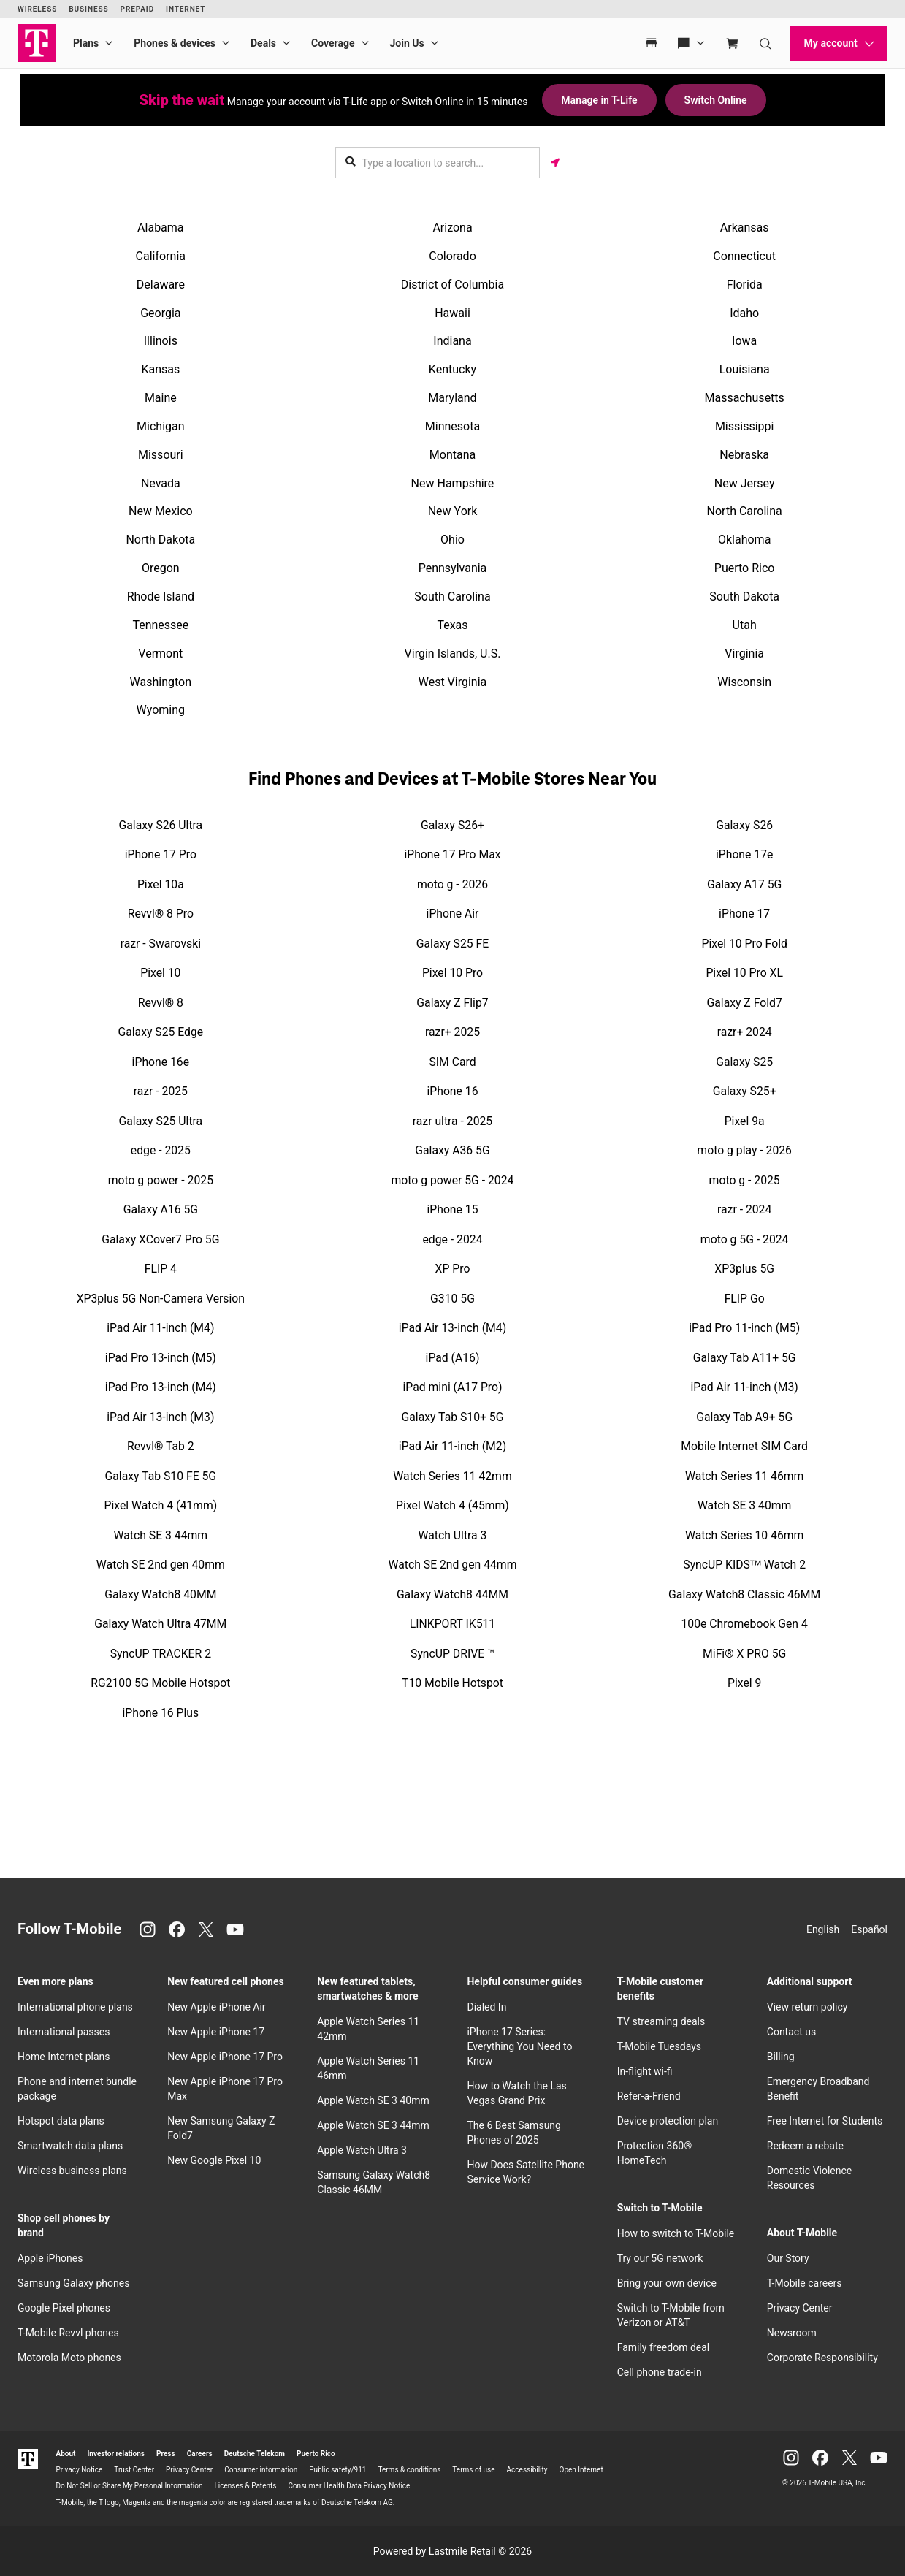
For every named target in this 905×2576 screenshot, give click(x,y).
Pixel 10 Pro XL (744, 973)
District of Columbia (452, 284)
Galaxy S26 (744, 825)
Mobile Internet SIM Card (744, 1446)
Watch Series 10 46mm (744, 1535)
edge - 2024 (452, 1239)
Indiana (452, 341)
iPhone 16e (160, 1062)
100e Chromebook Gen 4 (744, 1624)
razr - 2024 (744, 1209)
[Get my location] (555, 162)
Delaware (161, 284)
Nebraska (744, 455)
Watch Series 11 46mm (744, 1476)
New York (453, 511)
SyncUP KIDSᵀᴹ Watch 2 (744, 1564)
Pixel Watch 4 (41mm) (160, 1505)
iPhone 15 (452, 1209)
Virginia (744, 653)
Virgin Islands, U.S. (453, 653)
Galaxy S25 (744, 1062)
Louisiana (744, 369)
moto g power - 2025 (160, 1180)
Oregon (161, 568)
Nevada (160, 483)
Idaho (744, 313)
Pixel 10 (160, 973)
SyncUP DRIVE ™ (452, 1654)
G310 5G (452, 1299)
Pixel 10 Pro (452, 973)
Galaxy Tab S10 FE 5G (161, 1476)
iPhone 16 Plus (161, 1713)
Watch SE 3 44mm (161, 1535)
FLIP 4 (161, 1269)
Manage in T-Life (599, 100)
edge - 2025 (161, 1150)
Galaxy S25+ (744, 1091)
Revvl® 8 (160, 1003)
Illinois (160, 341)
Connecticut (744, 256)
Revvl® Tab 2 (160, 1446)
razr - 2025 (161, 1091)
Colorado (452, 256)
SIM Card (452, 1062)
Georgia (160, 313)
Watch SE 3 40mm (745, 1505)
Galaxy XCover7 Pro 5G (160, 1239)
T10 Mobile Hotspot (452, 1683)
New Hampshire (452, 483)
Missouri (160, 455)
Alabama (160, 228)
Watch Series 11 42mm (452, 1476)
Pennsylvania (453, 568)
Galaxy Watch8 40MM (160, 1594)
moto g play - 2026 (744, 1150)
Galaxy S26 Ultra (161, 825)
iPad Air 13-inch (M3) (160, 1417)
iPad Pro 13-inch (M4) (160, 1387)
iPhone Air (453, 914)
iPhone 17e (744, 854)
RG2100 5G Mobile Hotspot (160, 1683)
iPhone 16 (452, 1091)
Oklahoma (744, 539)
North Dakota (160, 539)
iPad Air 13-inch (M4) (452, 1328)
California (161, 256)
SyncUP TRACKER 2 (160, 1654)
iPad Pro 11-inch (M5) (744, 1328)
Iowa (744, 341)
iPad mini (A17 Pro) (453, 1387)
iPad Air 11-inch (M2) (452, 1446)
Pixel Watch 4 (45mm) (452, 1505)
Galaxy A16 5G (160, 1209)
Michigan (160, 426)
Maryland (452, 398)
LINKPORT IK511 (452, 1624)
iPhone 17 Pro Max (452, 854)
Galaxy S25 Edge (160, 1032)
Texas (452, 625)
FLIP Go (745, 1299)
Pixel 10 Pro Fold (744, 943)
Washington (160, 682)
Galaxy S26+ (452, 825)
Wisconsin (744, 682)
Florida (745, 284)
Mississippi (744, 426)
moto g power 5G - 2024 (453, 1180)
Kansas (160, 369)
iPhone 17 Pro (160, 854)
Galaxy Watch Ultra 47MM (160, 1624)
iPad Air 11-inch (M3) (744, 1387)
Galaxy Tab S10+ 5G (453, 1417)
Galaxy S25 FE (452, 943)
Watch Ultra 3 (453, 1535)
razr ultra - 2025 (453, 1121)
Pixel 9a (745, 1121)
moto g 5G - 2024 (744, 1239)
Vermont (160, 653)
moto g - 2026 (452, 884)
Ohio (452, 539)
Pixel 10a (160, 884)
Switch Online (715, 100)
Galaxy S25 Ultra (161, 1121)
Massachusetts (744, 398)
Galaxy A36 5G (452, 1150)
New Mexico (161, 511)
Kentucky (452, 369)
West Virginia (453, 682)
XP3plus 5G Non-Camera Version (161, 1299)
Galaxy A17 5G (744, 884)
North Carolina (744, 511)
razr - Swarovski (161, 943)
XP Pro (452, 1269)
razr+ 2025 (452, 1032)
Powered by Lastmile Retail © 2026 (452, 2551)
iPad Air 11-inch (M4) (160, 1328)
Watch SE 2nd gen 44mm (453, 1564)
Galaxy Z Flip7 (452, 1003)
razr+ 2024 (744, 1032)
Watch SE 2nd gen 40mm (160, 1564)
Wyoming (161, 710)
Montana (452, 455)
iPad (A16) (453, 1358)
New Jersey (744, 483)
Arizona (452, 228)
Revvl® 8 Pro (161, 914)
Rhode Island (160, 596)
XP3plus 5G (744, 1269)
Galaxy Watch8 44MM (452, 1594)
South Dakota (744, 596)
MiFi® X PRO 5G (744, 1654)
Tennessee (160, 625)
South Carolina (452, 596)
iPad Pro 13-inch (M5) (160, 1358)
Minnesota (452, 426)
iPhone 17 (744, 914)
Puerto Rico (744, 568)
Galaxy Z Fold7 (744, 1003)
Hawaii (452, 313)
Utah (745, 625)
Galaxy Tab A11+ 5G (744, 1358)
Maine (161, 398)
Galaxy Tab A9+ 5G (744, 1417)
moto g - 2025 (744, 1180)
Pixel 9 (744, 1683)
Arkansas (744, 228)
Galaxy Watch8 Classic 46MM (744, 1594)
